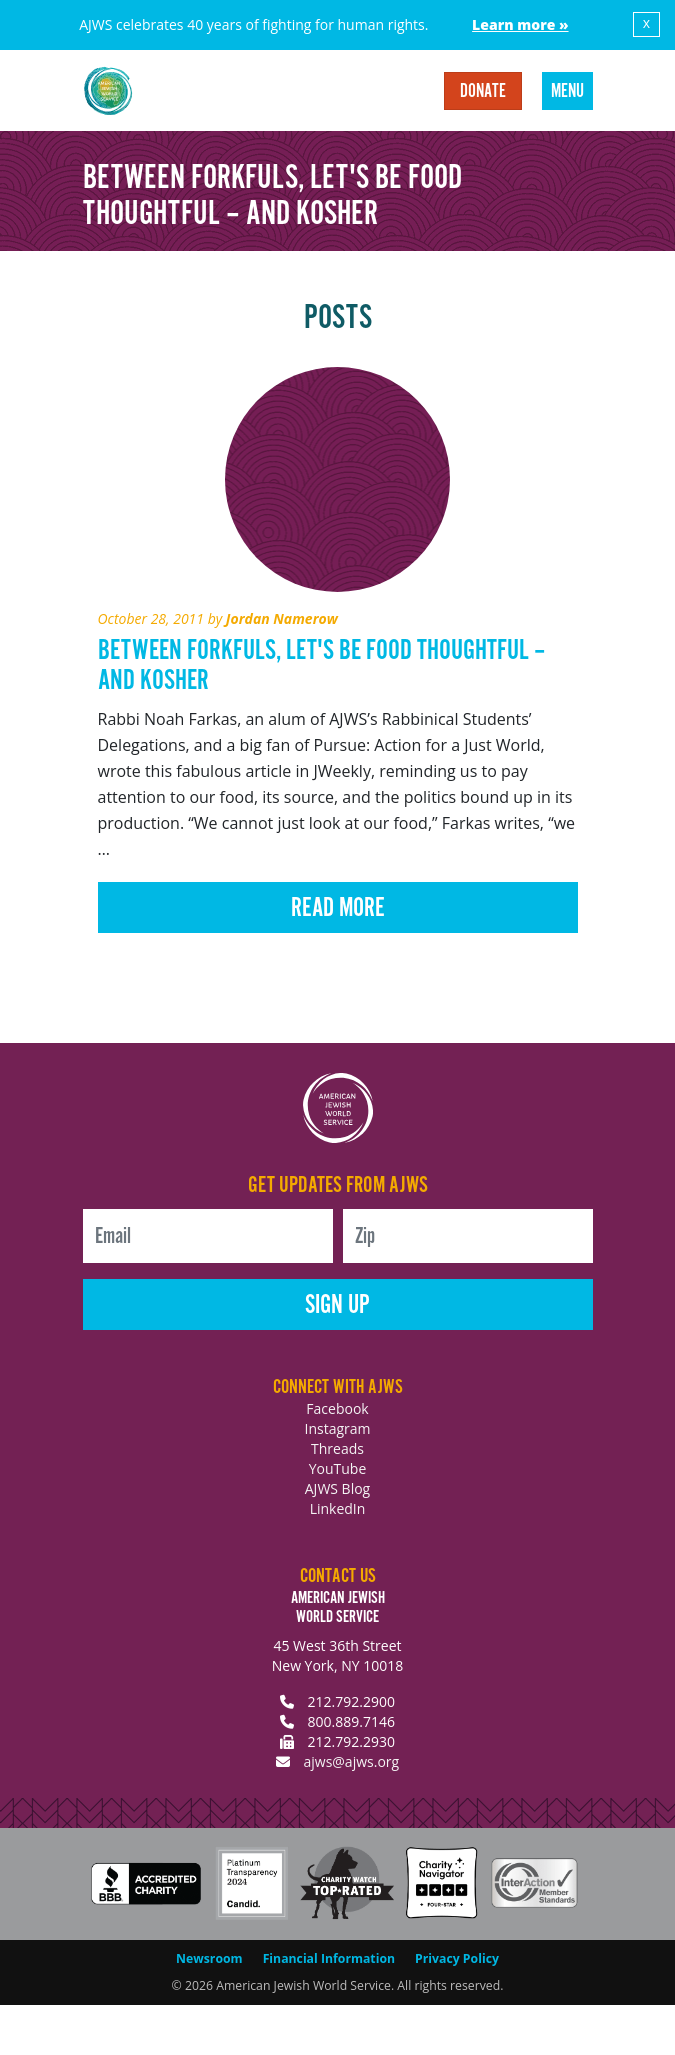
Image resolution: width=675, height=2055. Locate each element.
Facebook (337, 1408)
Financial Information (329, 1958)
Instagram (337, 1428)
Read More (338, 908)
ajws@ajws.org (351, 1761)
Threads (337, 1448)
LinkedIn (338, 1508)
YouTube (338, 1468)
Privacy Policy (457, 1958)
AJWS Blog (337, 1488)
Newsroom (209, 1958)
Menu (567, 92)
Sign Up (337, 1305)
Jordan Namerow (282, 618)
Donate (483, 92)
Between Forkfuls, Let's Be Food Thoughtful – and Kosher (321, 666)
